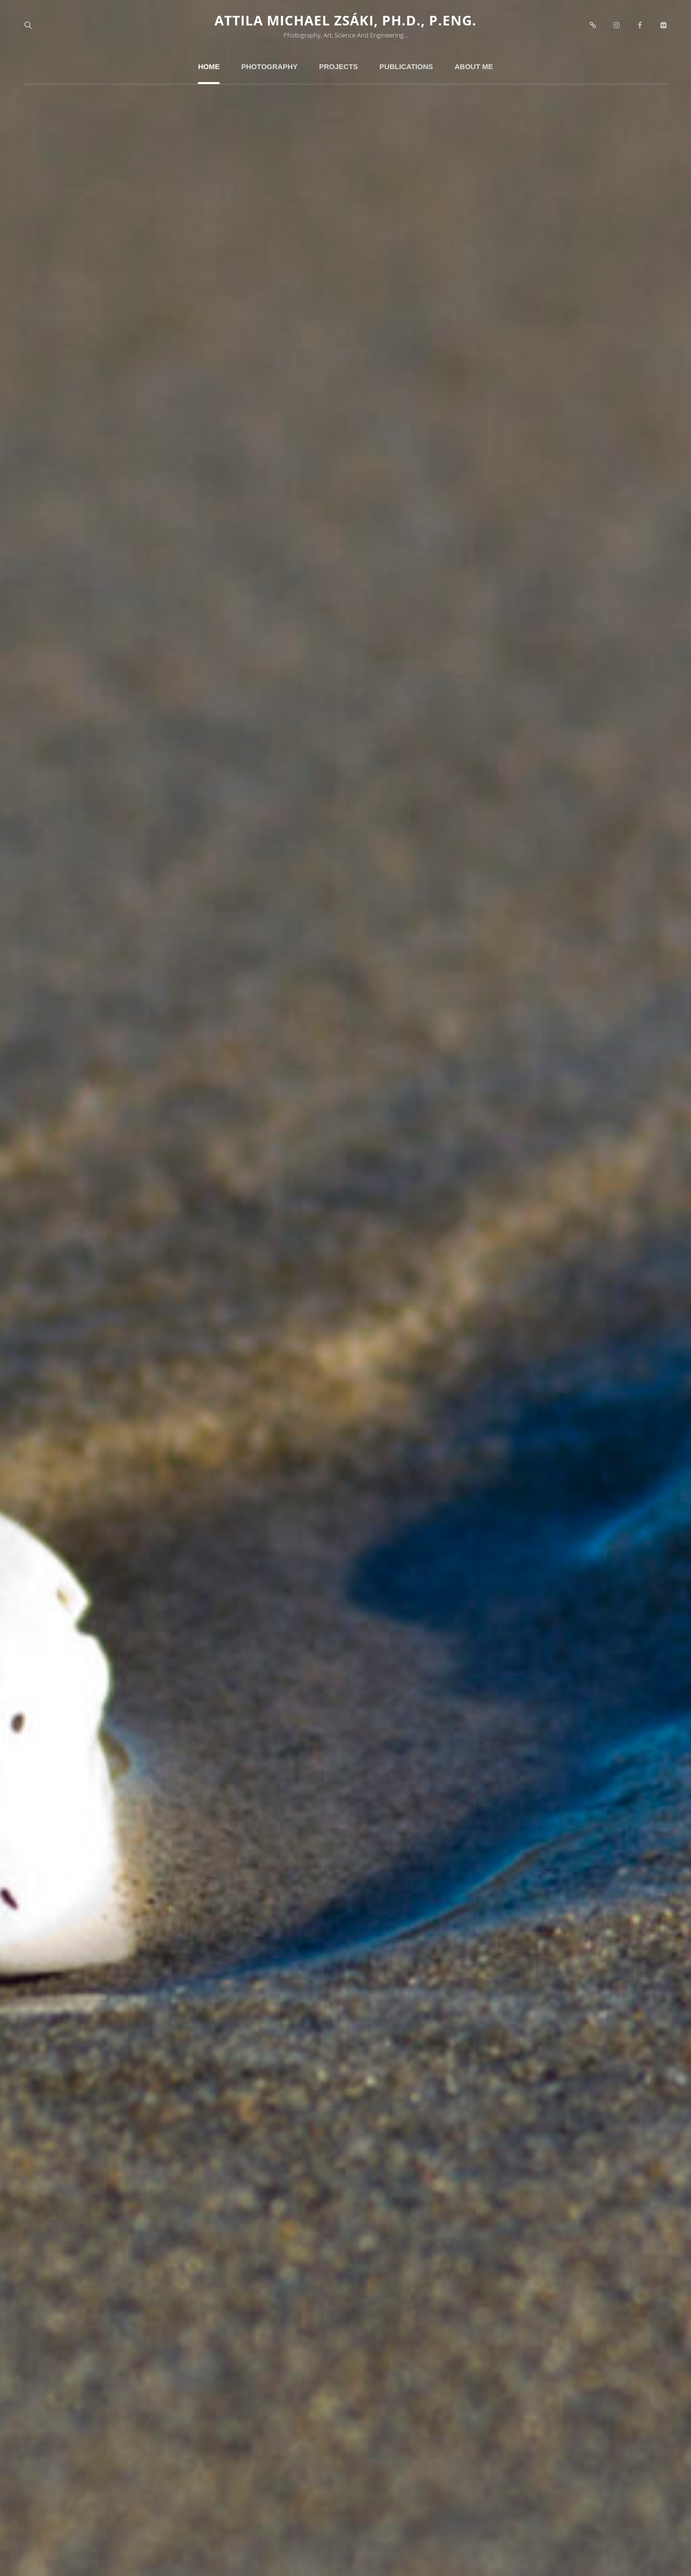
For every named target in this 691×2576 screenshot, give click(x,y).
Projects (338, 66)
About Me (473, 66)
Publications (406, 66)
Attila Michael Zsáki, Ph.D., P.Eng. (345, 20)
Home (209, 66)
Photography (269, 66)
